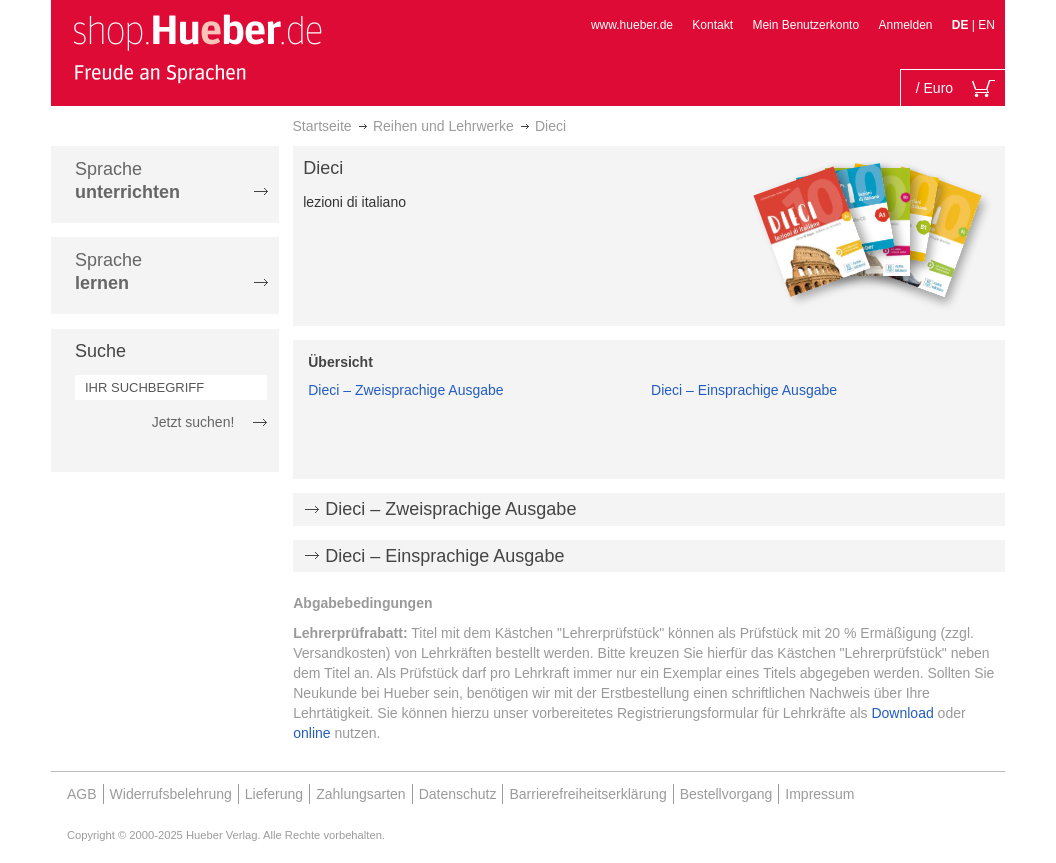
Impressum (819, 794)
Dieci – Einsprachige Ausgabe (744, 390)
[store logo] (197, 48)
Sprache (127, 180)
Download (902, 713)
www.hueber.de (632, 25)
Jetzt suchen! (193, 422)
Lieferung (274, 794)
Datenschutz (458, 794)
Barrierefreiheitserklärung (587, 794)
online (311, 733)
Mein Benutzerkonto (805, 25)
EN (986, 25)
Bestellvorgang (726, 794)
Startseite (322, 126)
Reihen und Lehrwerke (443, 126)
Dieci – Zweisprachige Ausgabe (405, 390)
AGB (82, 794)
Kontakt (712, 25)
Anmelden (905, 25)
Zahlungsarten (361, 794)
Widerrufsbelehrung (171, 794)
